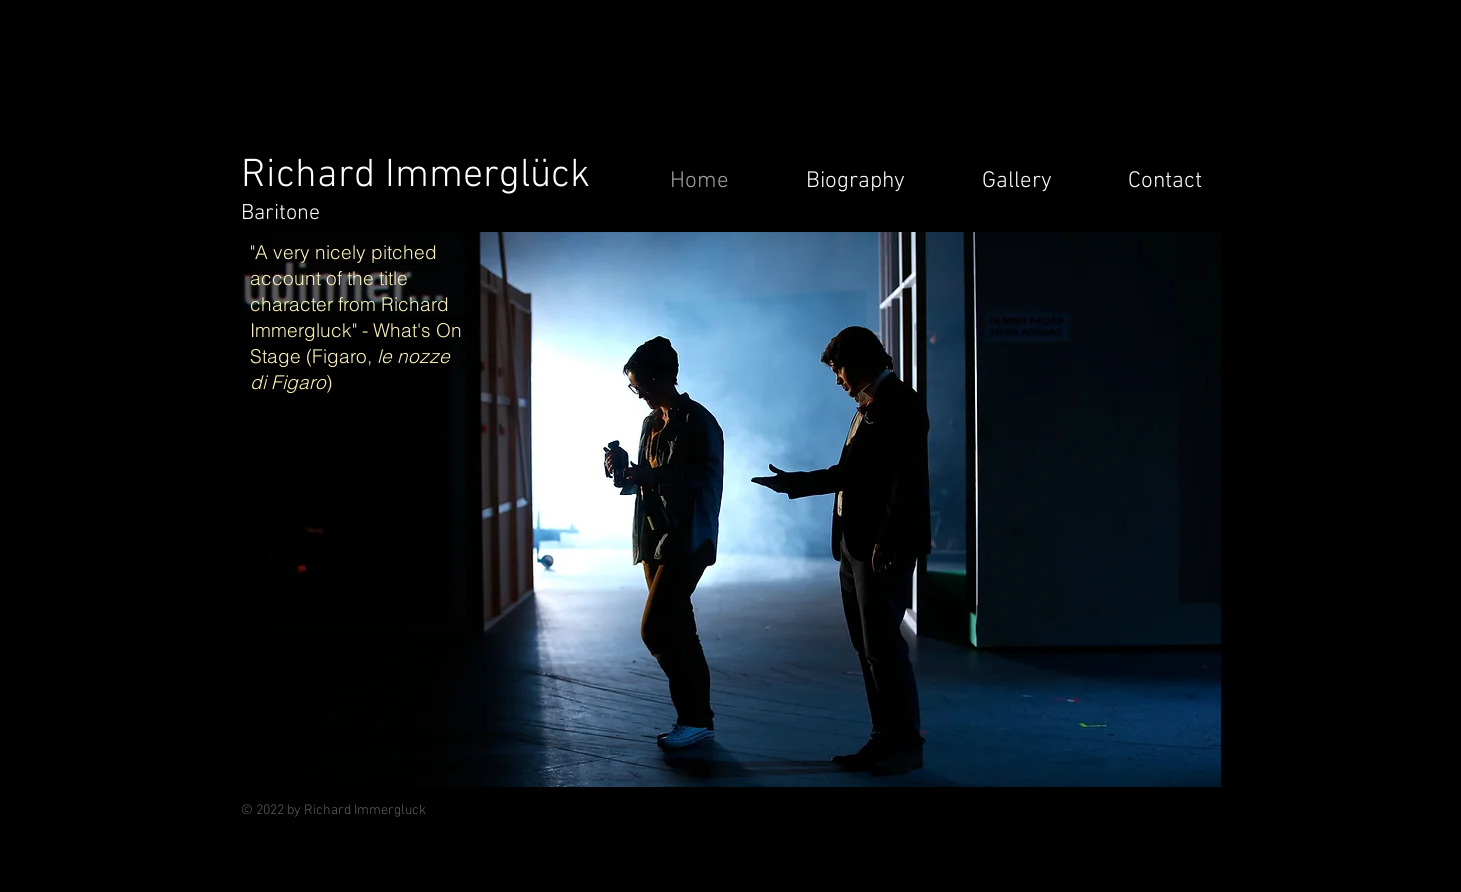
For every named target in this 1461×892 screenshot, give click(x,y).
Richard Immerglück (415, 176)
